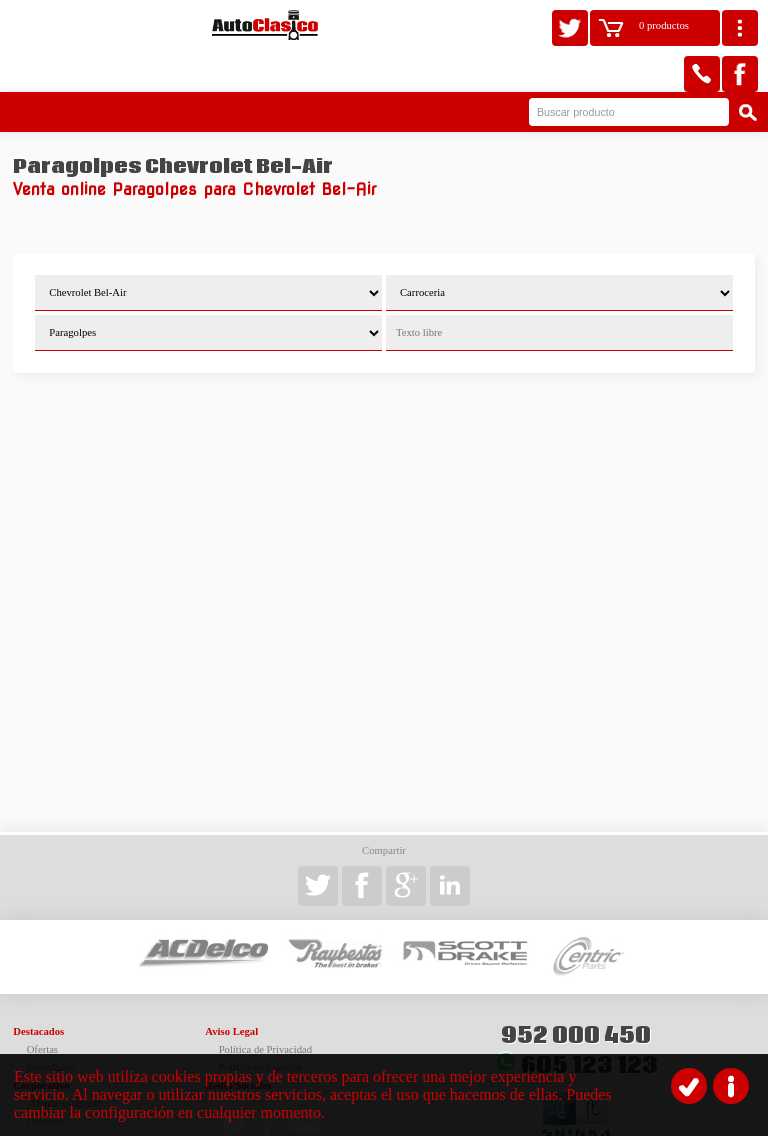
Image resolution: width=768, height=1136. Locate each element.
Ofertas (42, 1007)
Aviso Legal (231, 989)
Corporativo (41, 1043)
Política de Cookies (260, 1025)
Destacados (38, 989)
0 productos (664, 25)
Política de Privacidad (266, 1007)
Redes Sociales (238, 1043)
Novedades (50, 1025)
